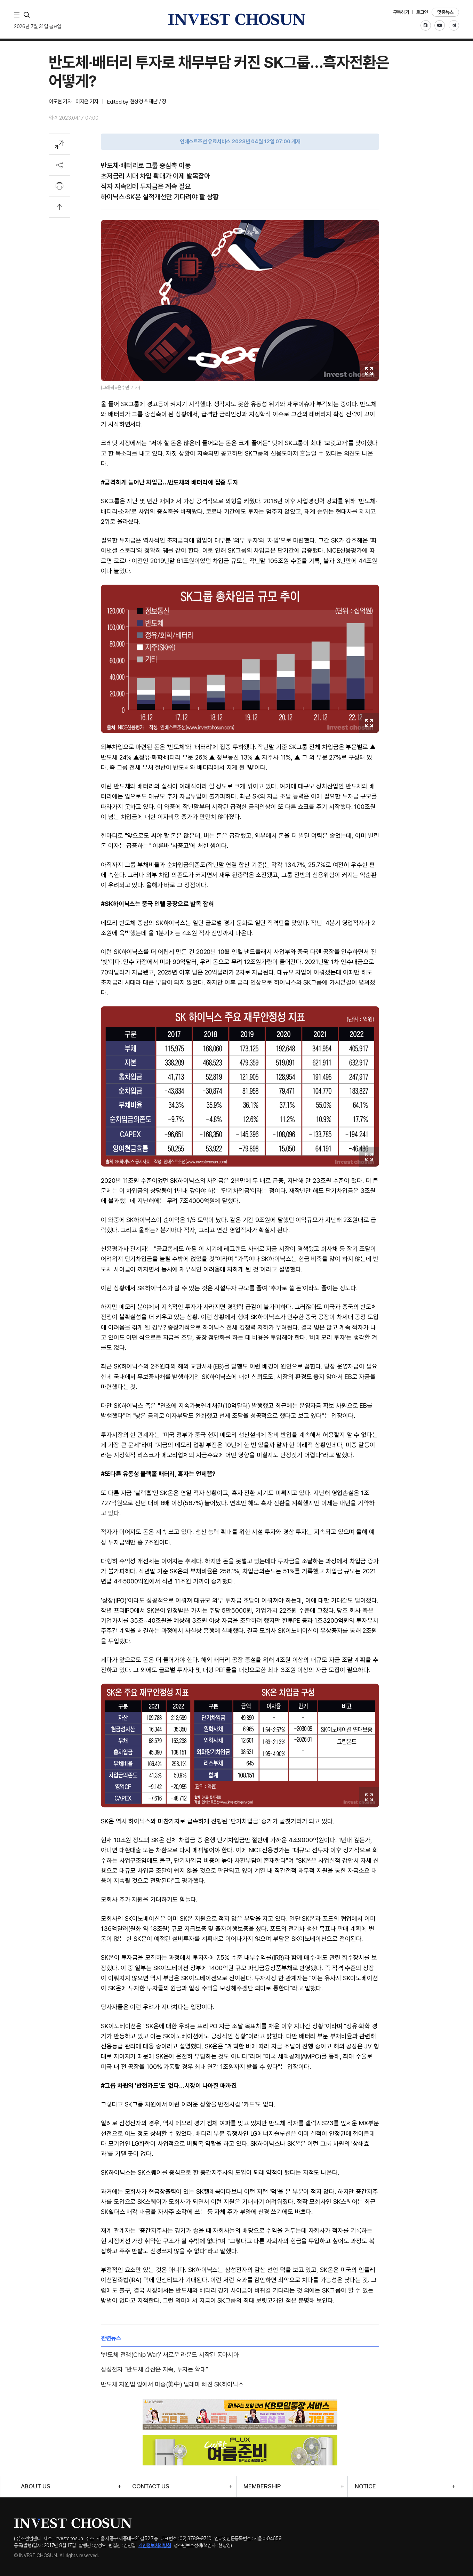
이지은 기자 (86, 101)
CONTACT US (150, 2486)
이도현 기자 (60, 101)
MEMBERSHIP (262, 2486)
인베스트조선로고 (236, 19)
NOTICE (365, 2486)
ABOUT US (35, 2486)
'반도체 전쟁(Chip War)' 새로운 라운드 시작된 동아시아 (170, 2354)
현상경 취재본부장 (148, 101)
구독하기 (401, 12)
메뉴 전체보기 (18, 15)
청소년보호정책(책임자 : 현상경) (203, 2545)
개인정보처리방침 (154, 2545)
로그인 (422, 12)
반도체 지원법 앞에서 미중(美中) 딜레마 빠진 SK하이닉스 (172, 2384)
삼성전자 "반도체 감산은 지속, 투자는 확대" (154, 2369)
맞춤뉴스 (445, 12)
